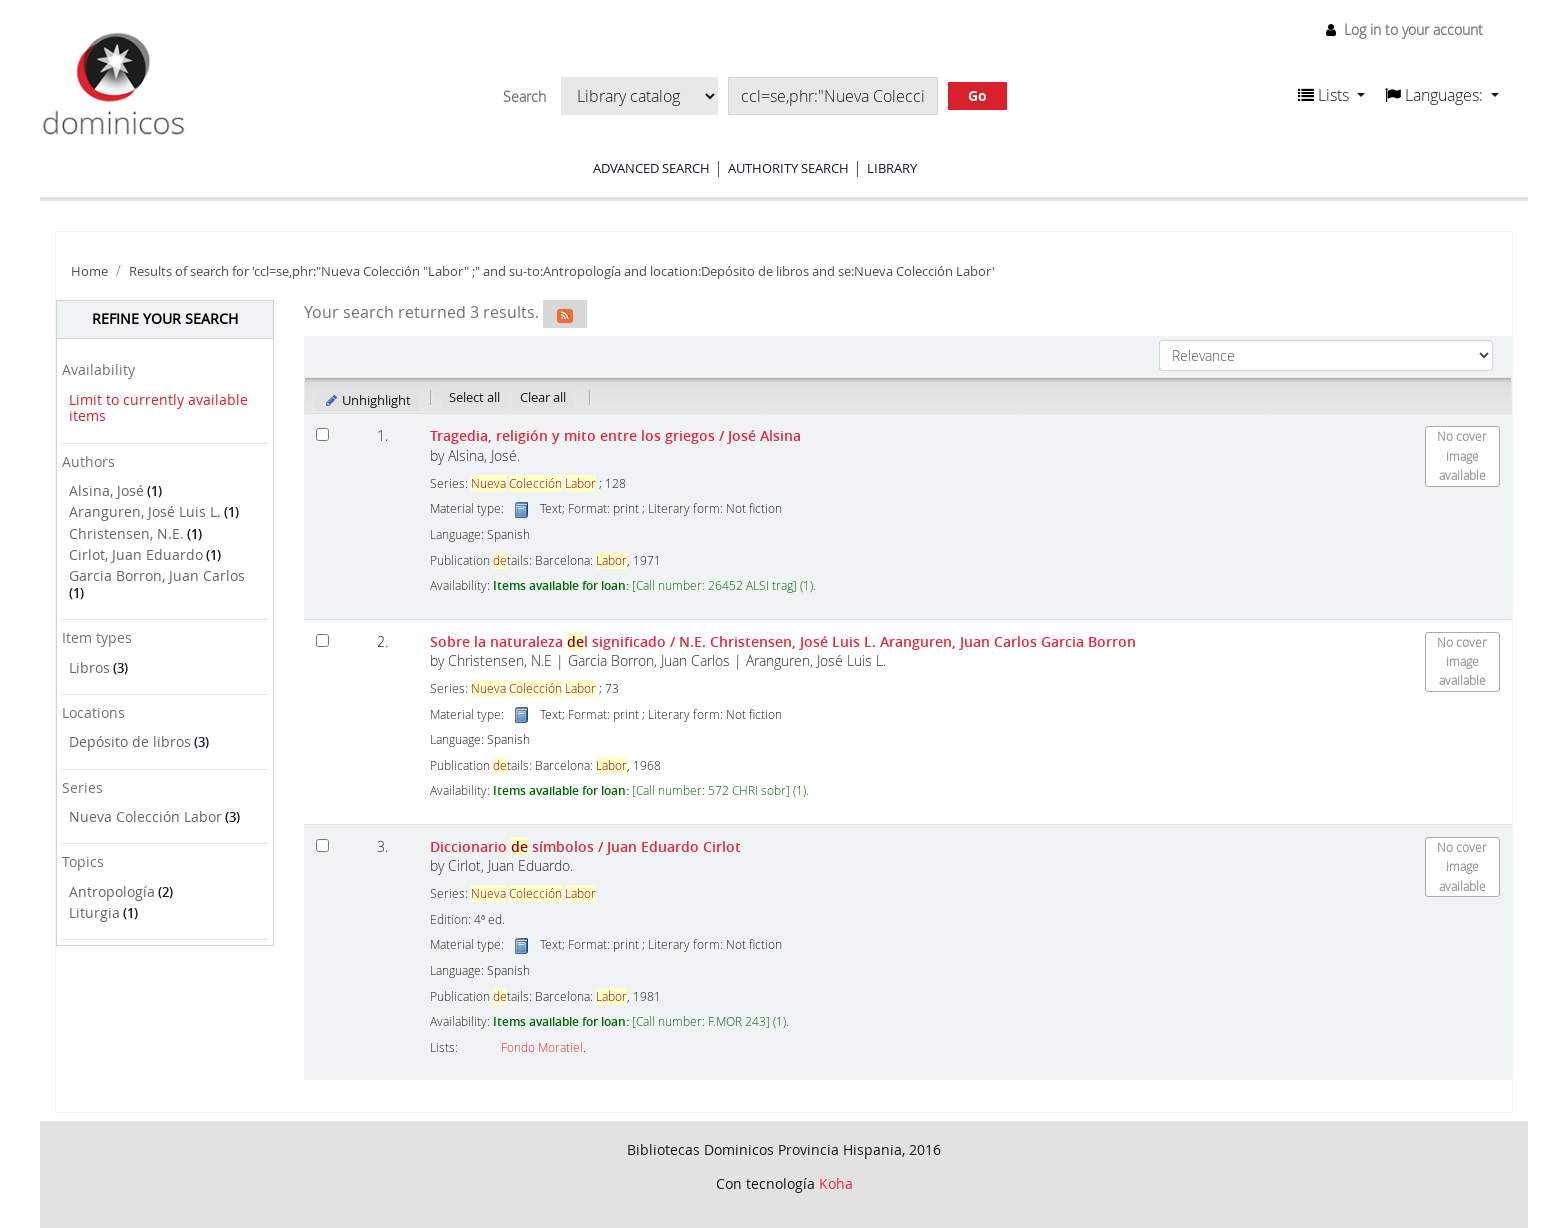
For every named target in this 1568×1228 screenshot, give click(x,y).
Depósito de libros (130, 741)
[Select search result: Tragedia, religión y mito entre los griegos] (322, 434)
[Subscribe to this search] (565, 314)
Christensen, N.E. (126, 533)
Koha (836, 1183)
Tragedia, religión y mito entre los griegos (615, 435)
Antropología (112, 891)
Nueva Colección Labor (145, 816)
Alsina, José (106, 490)
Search (524, 97)
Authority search (788, 168)
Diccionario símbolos (585, 846)
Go (977, 95)
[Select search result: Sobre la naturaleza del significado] (322, 640)
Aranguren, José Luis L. (145, 511)
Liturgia (94, 912)
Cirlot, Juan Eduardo (136, 554)
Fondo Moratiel (542, 1047)
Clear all (543, 397)
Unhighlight (367, 400)
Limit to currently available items (158, 408)
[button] (1331, 95)
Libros (89, 667)
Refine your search (165, 318)
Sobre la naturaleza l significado (783, 641)
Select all (474, 397)
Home (89, 271)
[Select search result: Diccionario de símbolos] (322, 845)
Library (892, 168)
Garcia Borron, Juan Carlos (157, 575)
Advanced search (651, 168)
